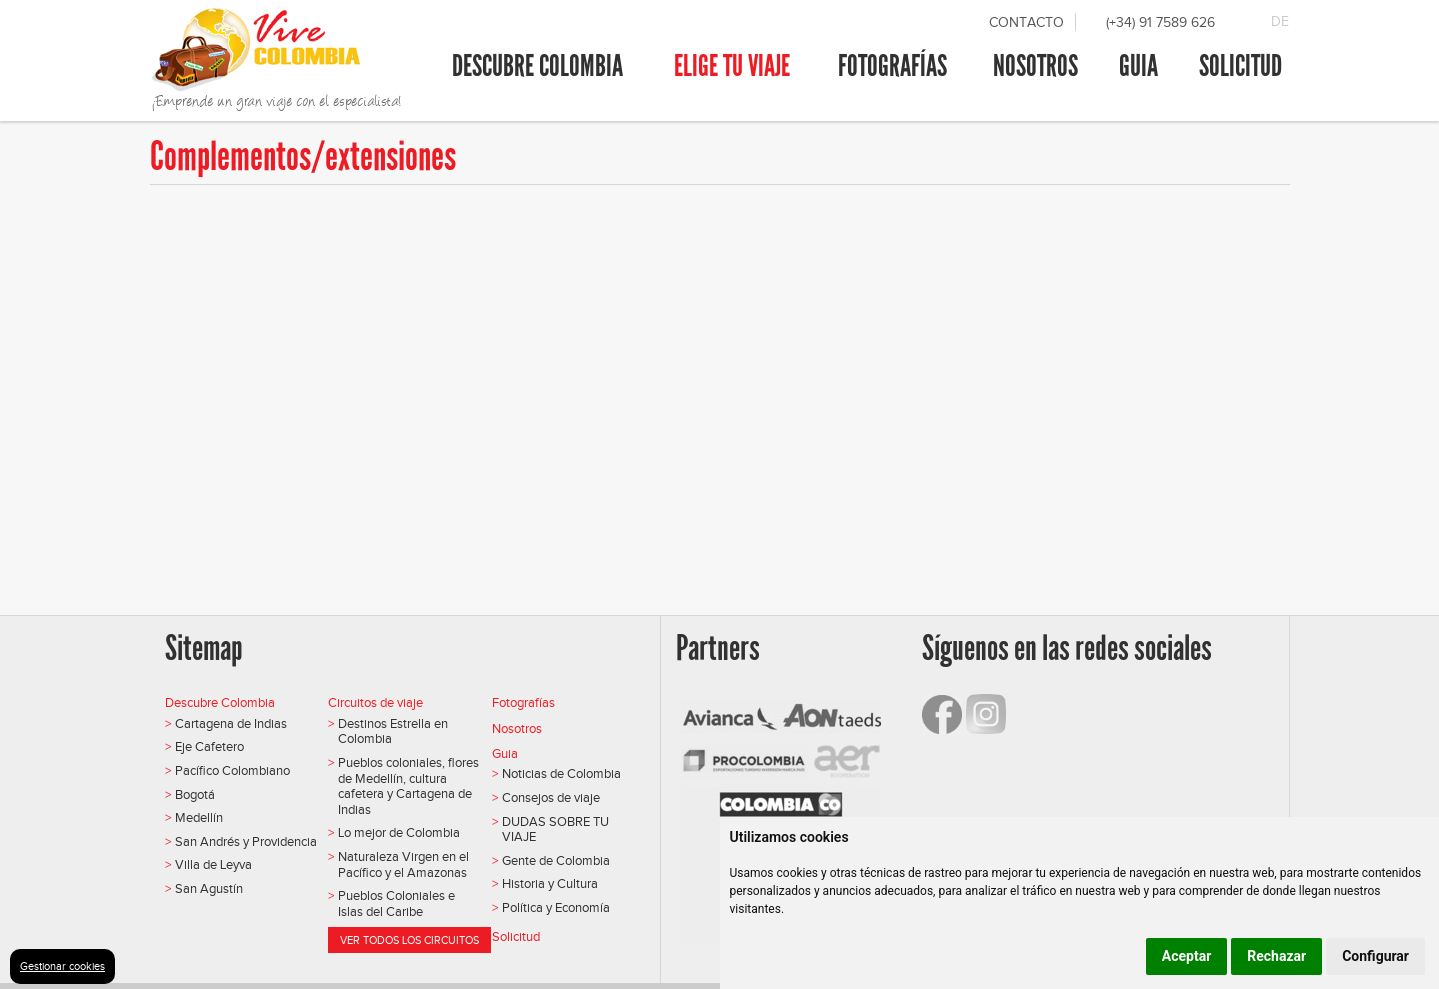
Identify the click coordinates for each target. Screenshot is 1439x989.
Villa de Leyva (213, 864)
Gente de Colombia (556, 860)
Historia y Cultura (550, 883)
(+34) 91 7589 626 (1160, 22)
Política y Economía (556, 907)
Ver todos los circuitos (409, 940)
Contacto (1026, 22)
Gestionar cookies (62, 966)
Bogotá (195, 794)
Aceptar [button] (1187, 956)
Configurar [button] (1375, 956)
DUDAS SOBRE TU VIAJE (555, 829)
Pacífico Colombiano (232, 770)
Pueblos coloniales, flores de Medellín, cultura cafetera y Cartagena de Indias (408, 786)
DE (1280, 21)
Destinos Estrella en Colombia (393, 731)
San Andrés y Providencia (246, 841)
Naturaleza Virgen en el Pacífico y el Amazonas (403, 864)
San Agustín (209, 888)
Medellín (199, 817)
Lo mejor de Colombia (399, 832)
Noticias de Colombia (561, 773)
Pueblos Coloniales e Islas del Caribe (396, 903)
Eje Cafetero (209, 746)
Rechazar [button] (1276, 956)
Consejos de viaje (551, 797)
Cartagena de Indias (231, 723)
